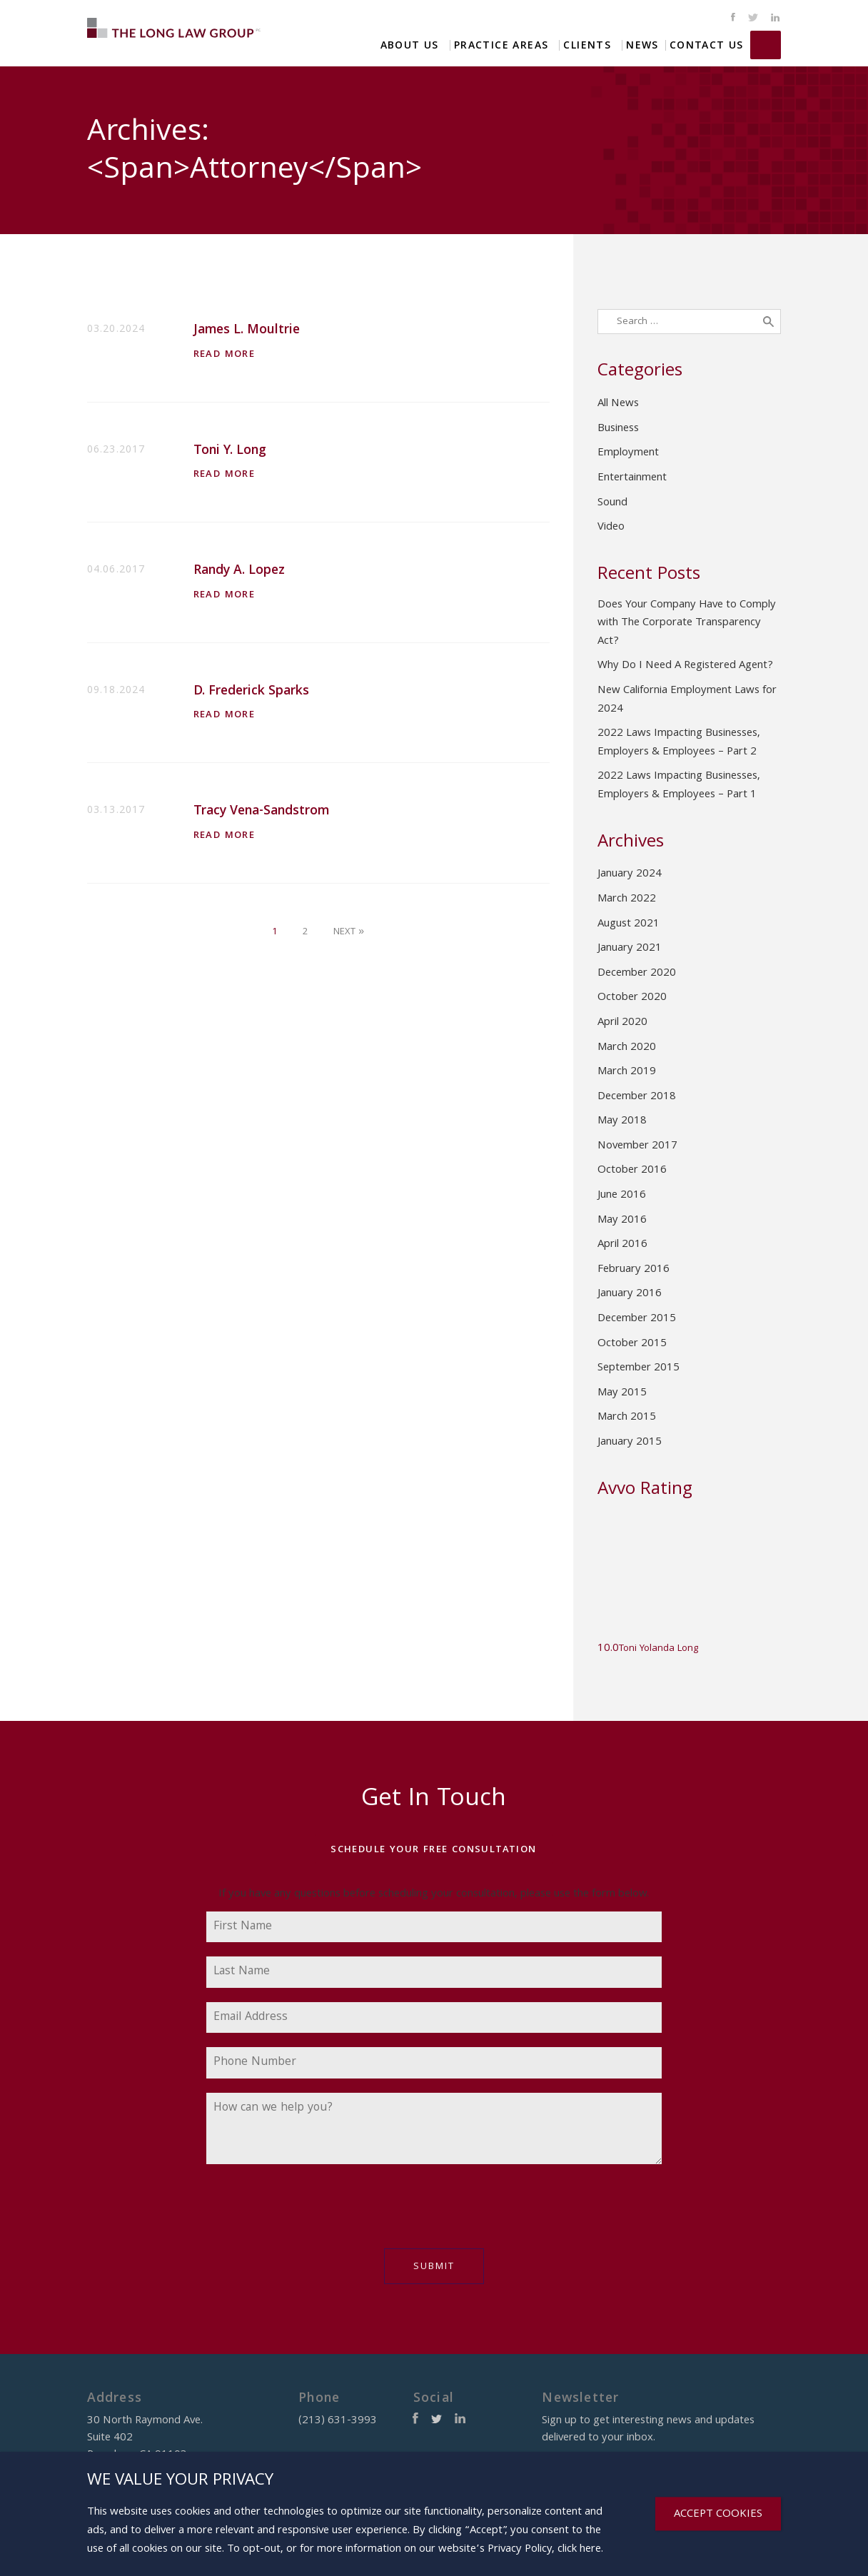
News (642, 45)
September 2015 (638, 1368)
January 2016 (629, 1294)
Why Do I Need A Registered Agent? (685, 666)
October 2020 (632, 998)
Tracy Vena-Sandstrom (261, 812)
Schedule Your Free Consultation (433, 1850)
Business (618, 429)
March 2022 (626, 899)
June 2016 (621, 1195)
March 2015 (626, 1417)
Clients (587, 45)
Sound (612, 503)
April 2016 (622, 1245)
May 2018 (622, 1121)
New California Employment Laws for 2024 (687, 700)
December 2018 (636, 1097)
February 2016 (633, 1270)
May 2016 (622, 1220)
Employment (628, 453)
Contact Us (707, 45)
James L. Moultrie (246, 331)
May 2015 (622, 1393)
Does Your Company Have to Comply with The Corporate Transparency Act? (686, 623)
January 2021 (629, 948)
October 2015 (632, 1344)
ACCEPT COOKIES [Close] (718, 2514)
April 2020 (622, 1023)
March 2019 (626, 1072)
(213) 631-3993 (766, 45)
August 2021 (628, 924)
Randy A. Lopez (239, 571)
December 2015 (636, 1319)
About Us (409, 45)
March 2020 (626, 1048)
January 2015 (629, 1442)
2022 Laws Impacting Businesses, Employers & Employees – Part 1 (678, 785)
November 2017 (637, 1146)
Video (611, 527)
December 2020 (636, 973)
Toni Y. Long (229, 451)
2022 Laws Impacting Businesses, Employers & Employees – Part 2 (678, 743)
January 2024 (629, 874)
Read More (224, 355)
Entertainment (632, 478)
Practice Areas (501, 45)
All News (618, 404)
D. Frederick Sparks (251, 692)
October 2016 (632, 1170)
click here (579, 2549)
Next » (348, 932)
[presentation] (314, 2213)
